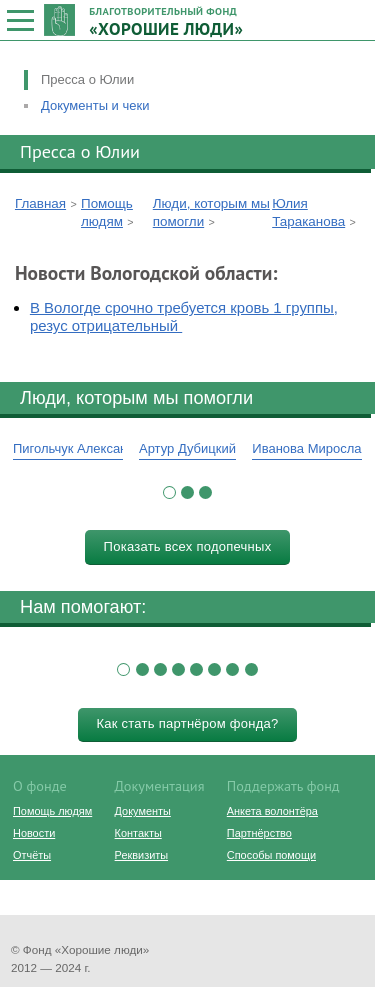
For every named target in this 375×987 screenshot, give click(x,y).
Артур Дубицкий (187, 448)
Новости (34, 833)
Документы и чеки (95, 105)
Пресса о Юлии (87, 79)
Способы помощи (271, 855)
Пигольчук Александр (77, 448)
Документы (143, 811)
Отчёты (32, 855)
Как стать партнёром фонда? (187, 723)
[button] (169, 492)
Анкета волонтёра (272, 811)
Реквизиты (141, 855)
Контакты (138, 833)
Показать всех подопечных (188, 546)
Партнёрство (259, 833)
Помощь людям (52, 811)
